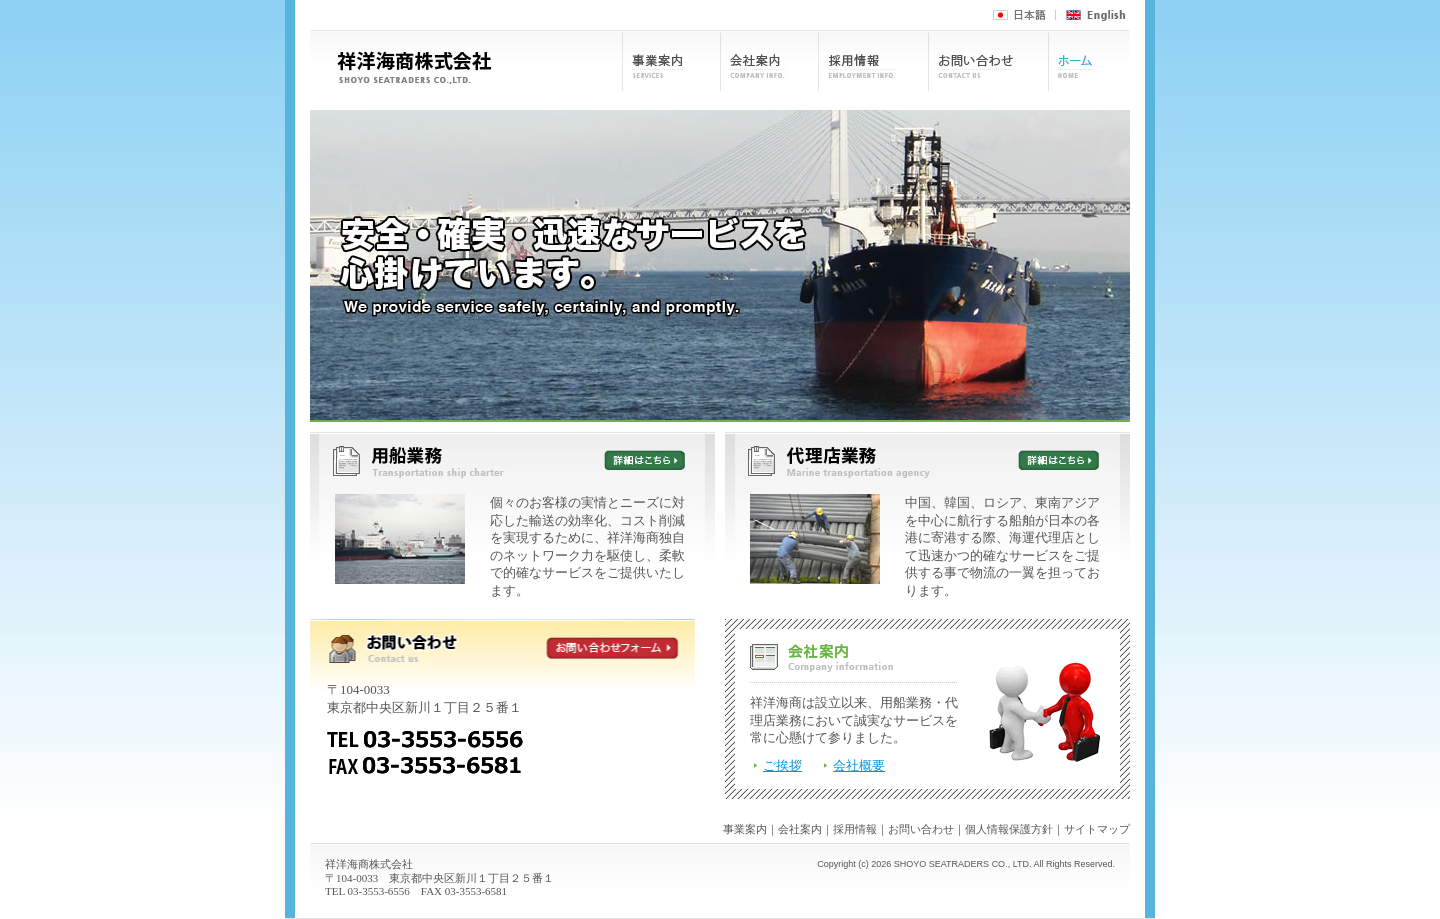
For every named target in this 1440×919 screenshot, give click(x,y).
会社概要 (859, 765)
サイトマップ (1097, 829)
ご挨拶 (782, 765)
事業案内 (745, 829)
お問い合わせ (921, 829)
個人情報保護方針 (1009, 829)
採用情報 (855, 829)
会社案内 (800, 829)
